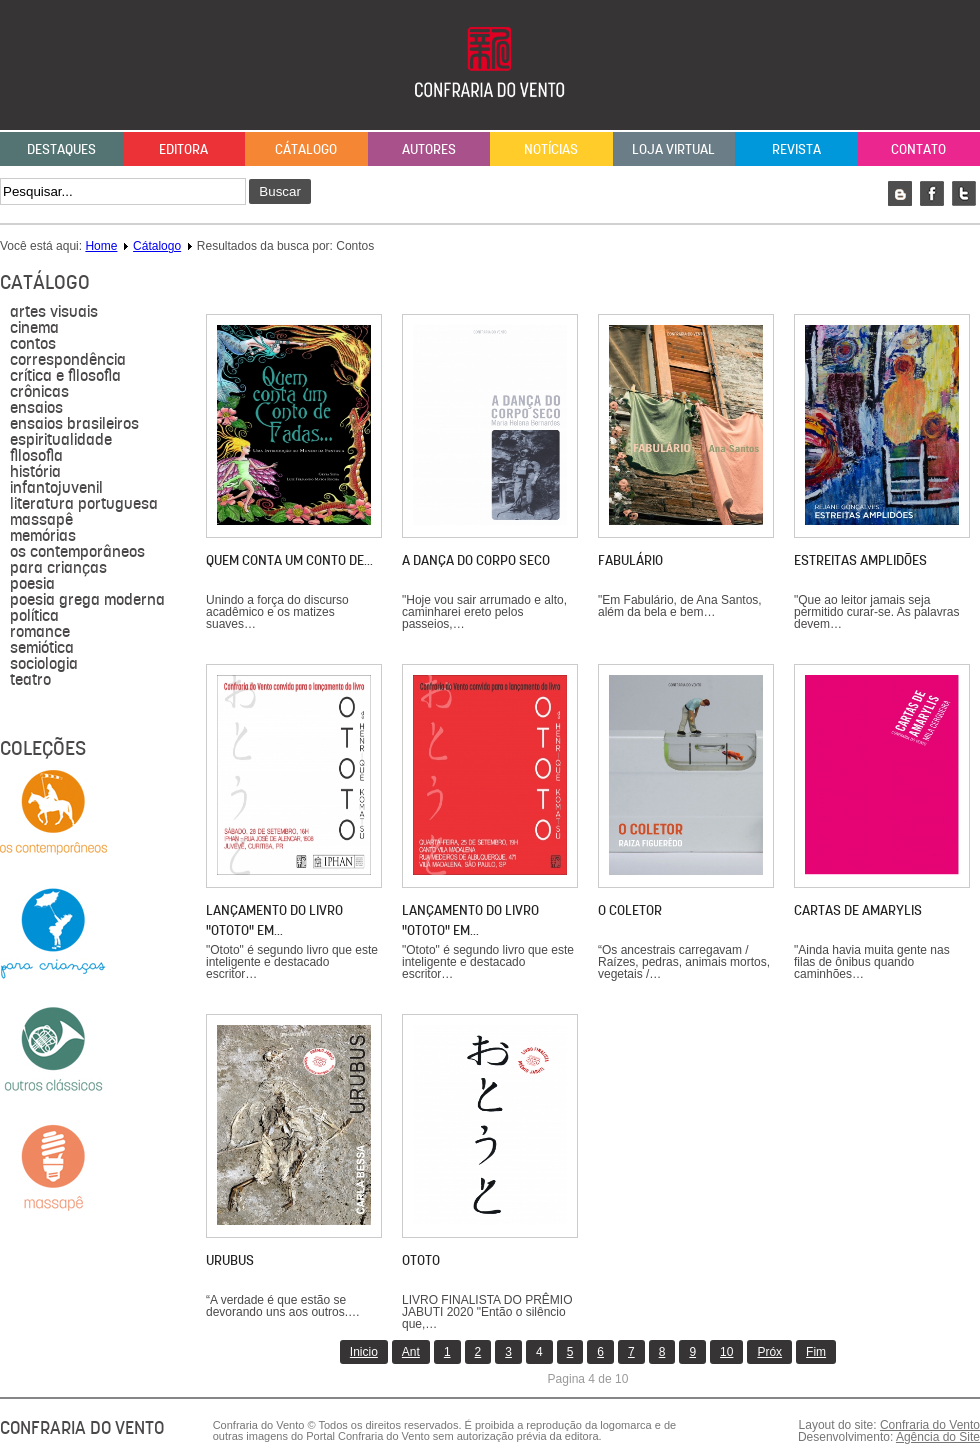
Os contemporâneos (77, 552)
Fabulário (630, 560)
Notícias (551, 149)
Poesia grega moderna (87, 600)
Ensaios (36, 408)
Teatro (30, 680)
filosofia (36, 456)
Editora (183, 149)
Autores (429, 149)
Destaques (61, 149)
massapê (41, 520)
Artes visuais (54, 312)
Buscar (279, 191)
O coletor (630, 910)
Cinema (34, 328)
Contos (33, 344)
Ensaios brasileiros (74, 424)
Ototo (421, 1260)
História (35, 472)
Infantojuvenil (56, 488)
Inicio (364, 1352)
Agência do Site (938, 1437)
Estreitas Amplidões (860, 560)
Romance (40, 632)
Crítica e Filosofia (65, 376)
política (34, 616)
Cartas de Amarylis (858, 910)
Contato (918, 149)
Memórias (43, 536)
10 (726, 1352)
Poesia (32, 584)
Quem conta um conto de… (289, 560)
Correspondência (68, 360)
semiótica (42, 648)
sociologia (44, 664)
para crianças (58, 568)
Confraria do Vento (930, 1425)
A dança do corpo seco (476, 560)
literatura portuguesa (84, 504)
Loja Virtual (673, 149)
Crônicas (39, 392)
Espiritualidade (61, 440)
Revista (796, 149)
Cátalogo (306, 149)
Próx (769, 1352)
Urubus (230, 1260)
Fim (816, 1352)
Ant (411, 1352)
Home (101, 246)
